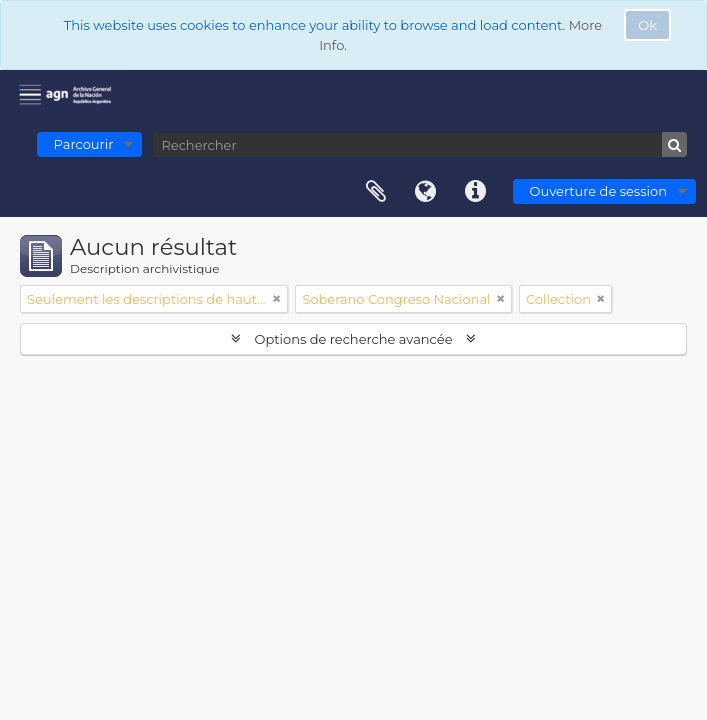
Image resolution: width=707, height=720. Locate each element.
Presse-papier (376, 192)
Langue (426, 192)
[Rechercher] (420, 144)
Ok (647, 25)
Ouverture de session (598, 191)
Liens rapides (476, 192)
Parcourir (84, 144)
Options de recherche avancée (353, 339)
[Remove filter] (277, 299)
